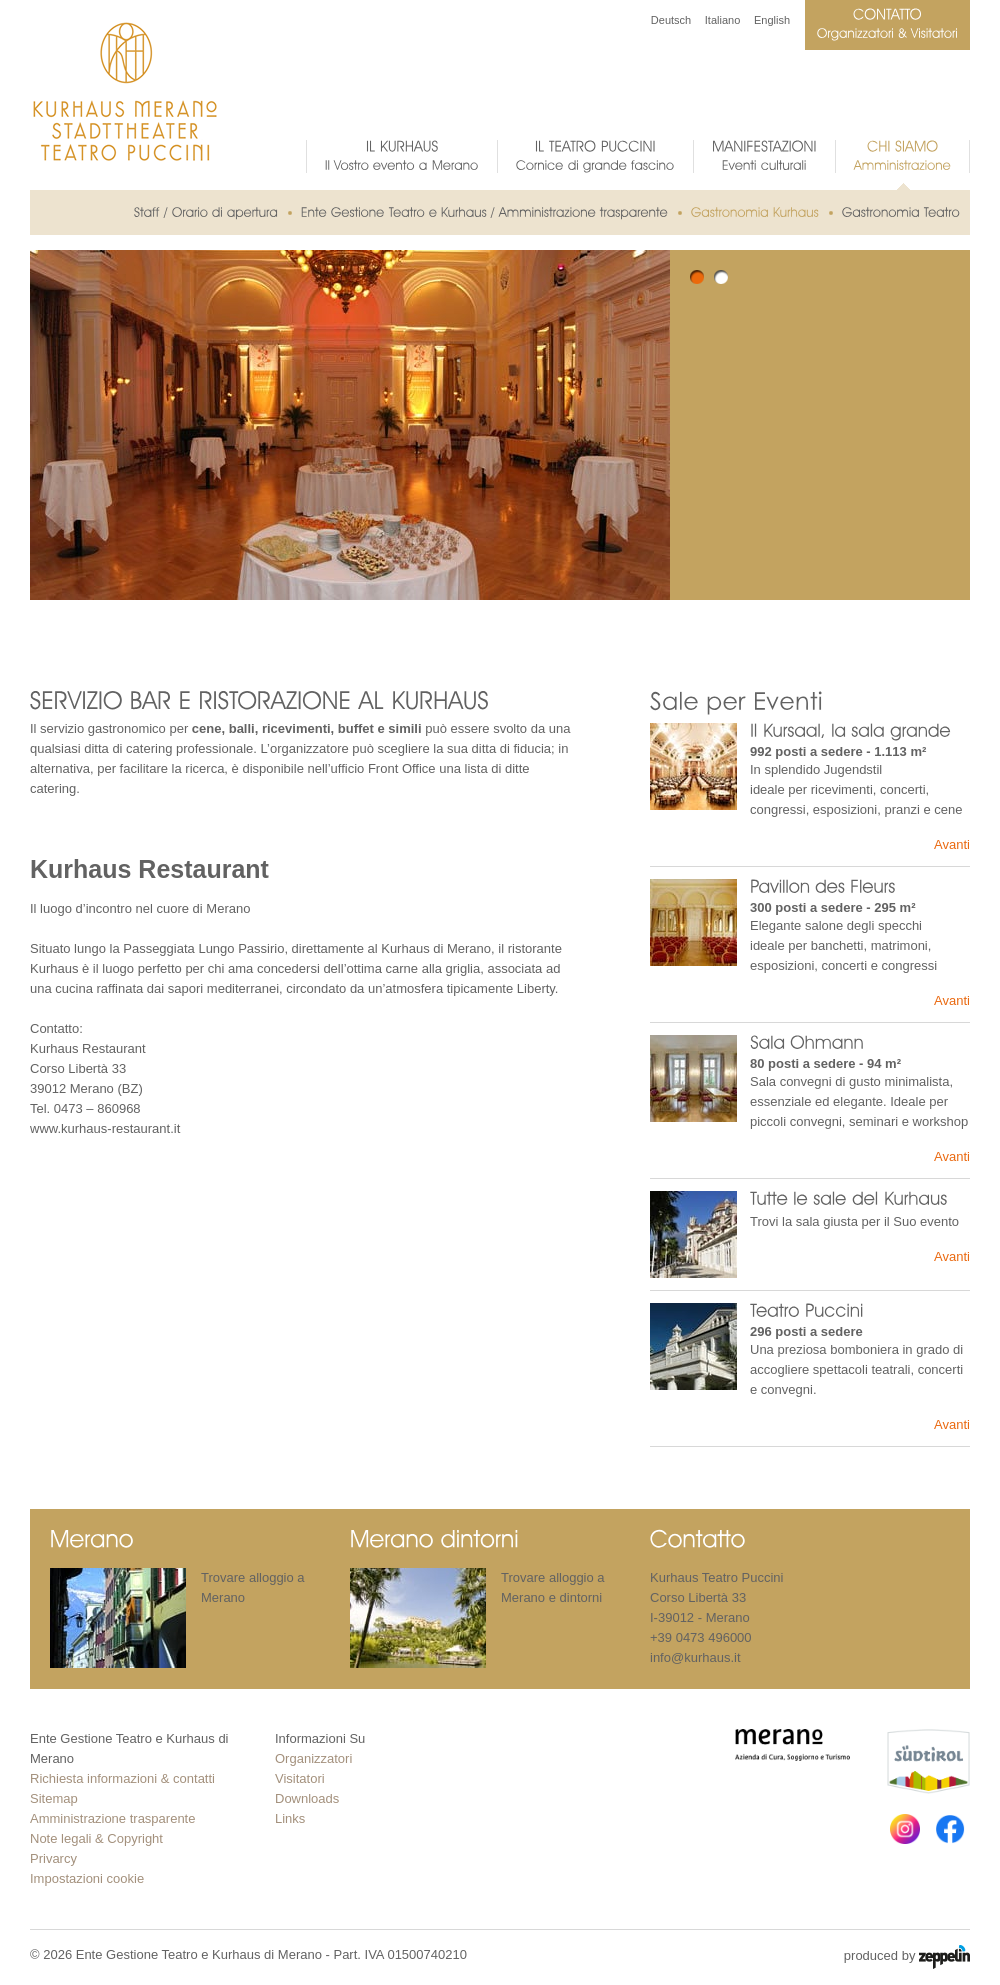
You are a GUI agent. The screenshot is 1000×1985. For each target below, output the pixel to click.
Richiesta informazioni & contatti (122, 1778)
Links (290, 1818)
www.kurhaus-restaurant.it (105, 1128)
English (772, 20)
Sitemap (54, 1798)
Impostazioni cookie (87, 1878)
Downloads (307, 1798)
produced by (907, 1957)
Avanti (952, 844)
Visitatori (300, 1778)
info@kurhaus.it (695, 1657)
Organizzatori (313, 1758)
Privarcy (53, 1858)
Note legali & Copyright (96, 1838)
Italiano (722, 20)
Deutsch (671, 20)
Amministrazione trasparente (112, 1818)
